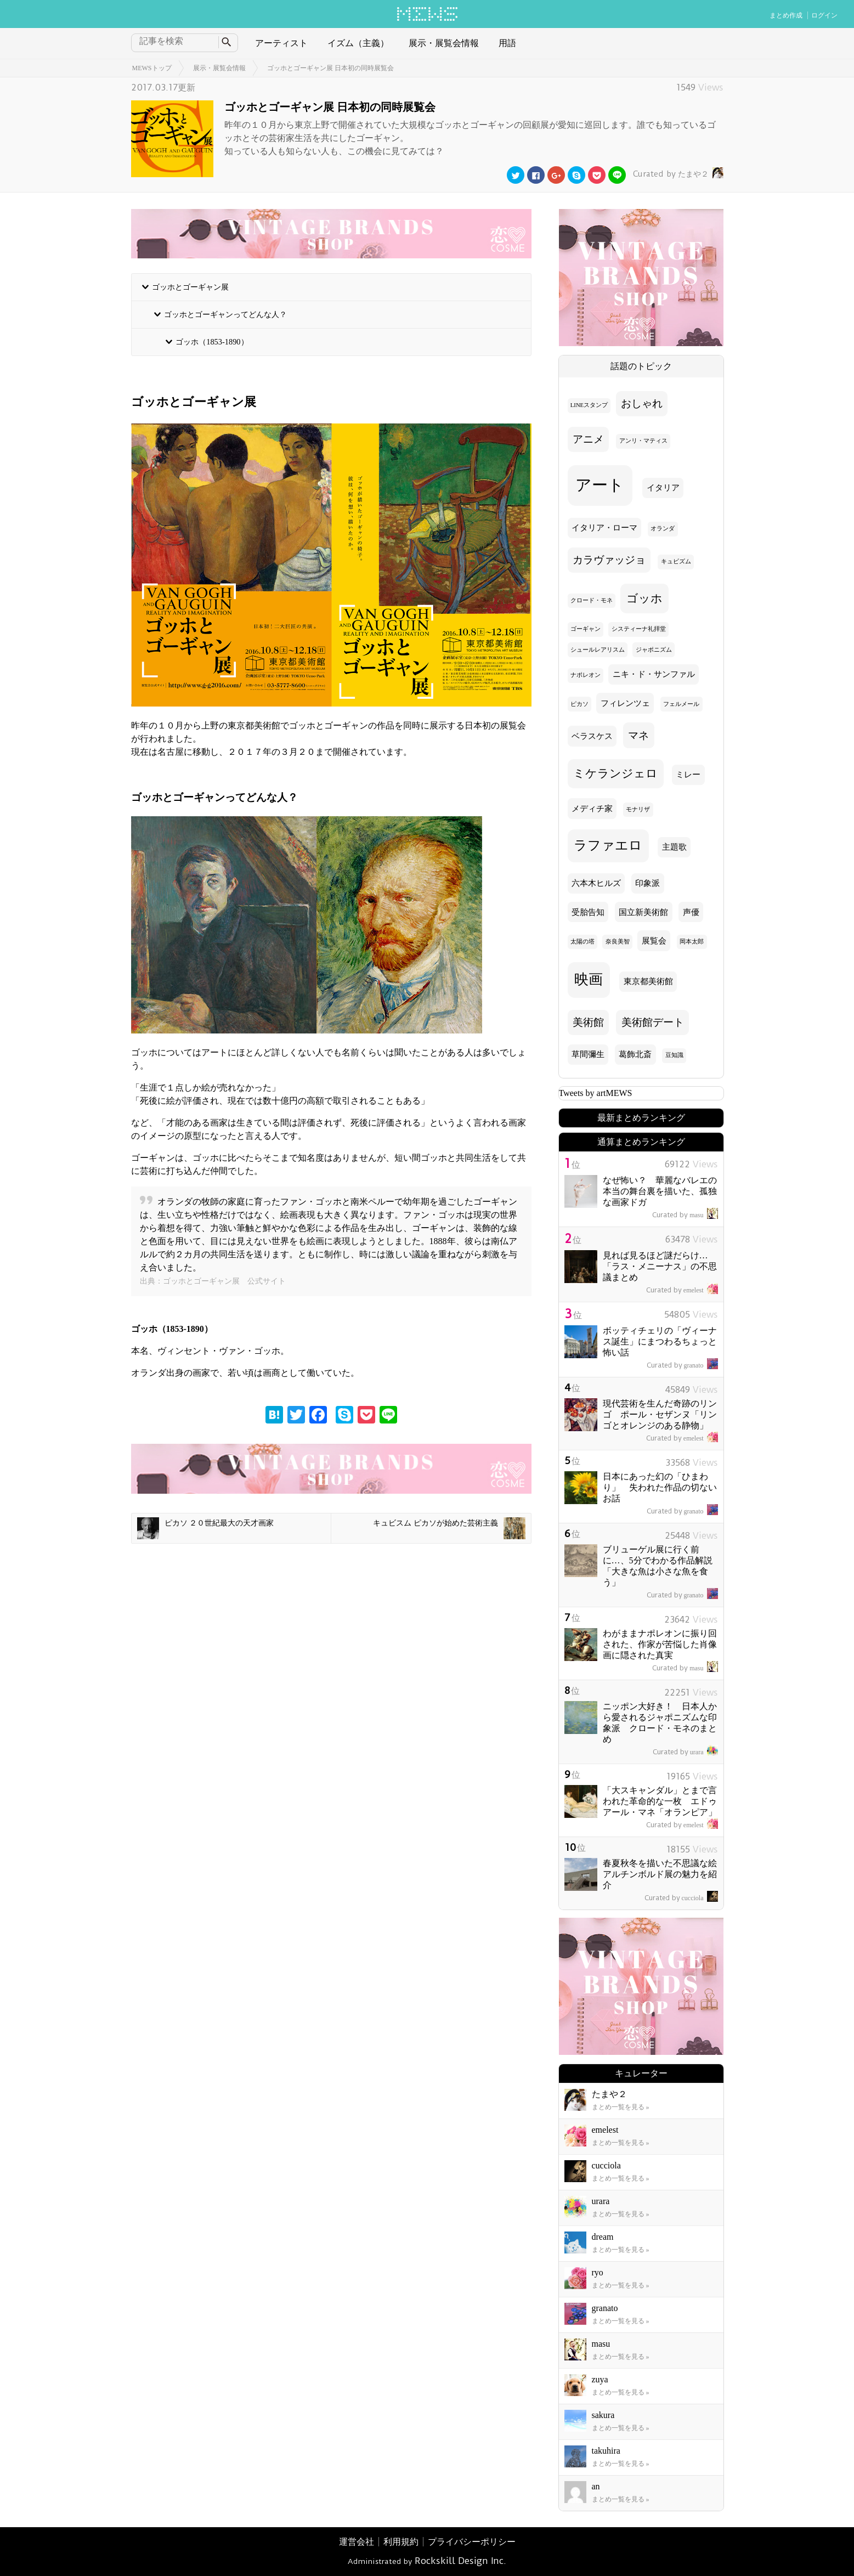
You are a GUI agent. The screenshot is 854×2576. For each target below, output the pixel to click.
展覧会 (654, 940)
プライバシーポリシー (472, 2541)
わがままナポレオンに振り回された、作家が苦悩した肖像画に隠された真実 (660, 1644)
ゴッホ (644, 598)
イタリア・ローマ (604, 527)
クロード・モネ (591, 600)
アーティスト (281, 43)
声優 (691, 912)
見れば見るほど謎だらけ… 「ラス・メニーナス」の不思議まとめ (660, 1266)
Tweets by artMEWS (595, 1093)
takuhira (606, 2450)
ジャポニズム (654, 650)
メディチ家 (592, 808)
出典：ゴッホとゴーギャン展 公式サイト (213, 1281)
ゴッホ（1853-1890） (212, 341)
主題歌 (674, 847)
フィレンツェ (625, 703)
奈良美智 (618, 942)
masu (684, 1215)
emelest (682, 1290)
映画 (588, 979)
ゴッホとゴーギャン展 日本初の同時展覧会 (330, 68)
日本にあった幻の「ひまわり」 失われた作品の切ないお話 (660, 1487)
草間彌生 (588, 1054)
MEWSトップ (152, 68)
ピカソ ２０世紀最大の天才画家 (205, 1528)
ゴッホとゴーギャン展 (190, 287)
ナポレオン (585, 675)
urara (685, 1752)
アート (599, 485)
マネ (638, 735)
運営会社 (356, 2541)
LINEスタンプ (589, 405)
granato (682, 1365)
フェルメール (681, 704)
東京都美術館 (648, 981)
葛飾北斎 (635, 1054)
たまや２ (677, 174)
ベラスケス (592, 736)
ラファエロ (608, 845)
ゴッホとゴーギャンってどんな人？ (225, 314)
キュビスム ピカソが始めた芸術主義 (449, 1528)
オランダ (663, 529)
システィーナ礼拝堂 (639, 629)
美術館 (588, 1022)
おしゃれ (642, 403)
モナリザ (638, 809)
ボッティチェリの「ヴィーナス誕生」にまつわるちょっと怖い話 (660, 1341)
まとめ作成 (786, 15)
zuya (600, 2379)
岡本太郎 (692, 942)
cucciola (681, 1898)
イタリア (663, 487)
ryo (597, 2272)
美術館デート (652, 1022)
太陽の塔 (582, 942)
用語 (507, 43)
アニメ (588, 439)
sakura (603, 2415)
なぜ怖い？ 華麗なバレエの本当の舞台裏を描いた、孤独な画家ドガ (660, 1191)
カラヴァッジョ (609, 560)
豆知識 (674, 1055)
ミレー (688, 774)
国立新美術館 (643, 912)
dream (603, 2236)
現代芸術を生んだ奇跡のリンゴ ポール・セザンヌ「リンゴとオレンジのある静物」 (660, 1414)
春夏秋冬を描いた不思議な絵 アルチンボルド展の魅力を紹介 (664, 1874)
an (596, 2486)
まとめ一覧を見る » (620, 2107)
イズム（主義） (358, 43)
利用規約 (400, 2541)
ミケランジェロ (615, 773)
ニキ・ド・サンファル (654, 674)
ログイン (824, 15)
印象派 (647, 883)
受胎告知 (588, 912)
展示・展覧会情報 (444, 43)
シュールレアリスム (597, 650)
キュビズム (676, 561)
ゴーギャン (585, 629)
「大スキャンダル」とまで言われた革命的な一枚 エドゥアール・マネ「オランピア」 (660, 1801)
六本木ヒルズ (596, 883)
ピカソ (579, 704)
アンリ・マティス (643, 441)
